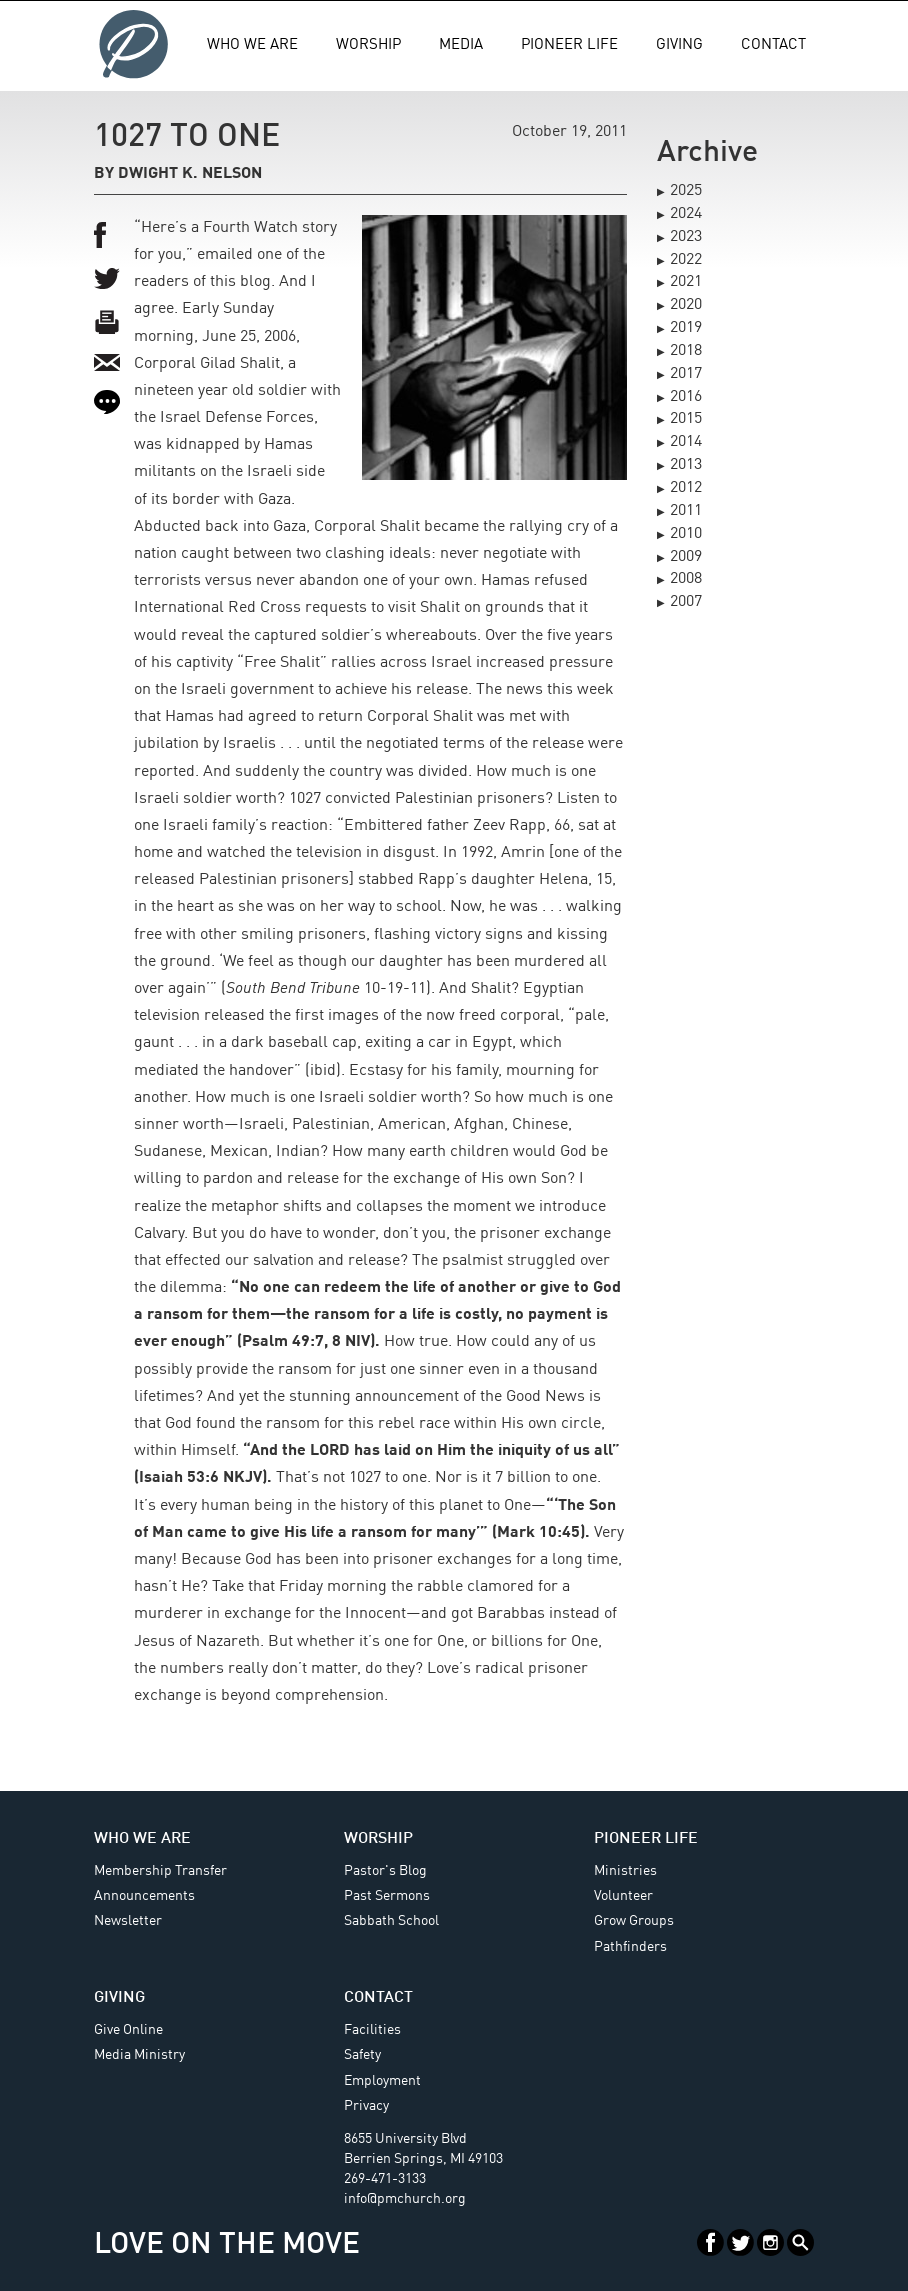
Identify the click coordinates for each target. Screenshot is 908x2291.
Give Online (128, 2030)
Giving (679, 45)
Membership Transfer (160, 1871)
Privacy (366, 2106)
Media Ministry (139, 2055)
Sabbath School (391, 1921)
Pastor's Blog (385, 1871)
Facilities (372, 2030)
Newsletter (128, 1921)
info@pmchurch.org (405, 2199)
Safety (362, 2055)
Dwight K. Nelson (190, 174)
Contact (773, 45)
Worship (368, 45)
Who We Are (252, 45)
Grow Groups (634, 1921)
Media (461, 45)
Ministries (625, 1871)
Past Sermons (387, 1896)
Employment (382, 2081)
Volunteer (623, 1896)
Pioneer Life (569, 45)
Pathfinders (630, 1947)
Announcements (144, 1896)
